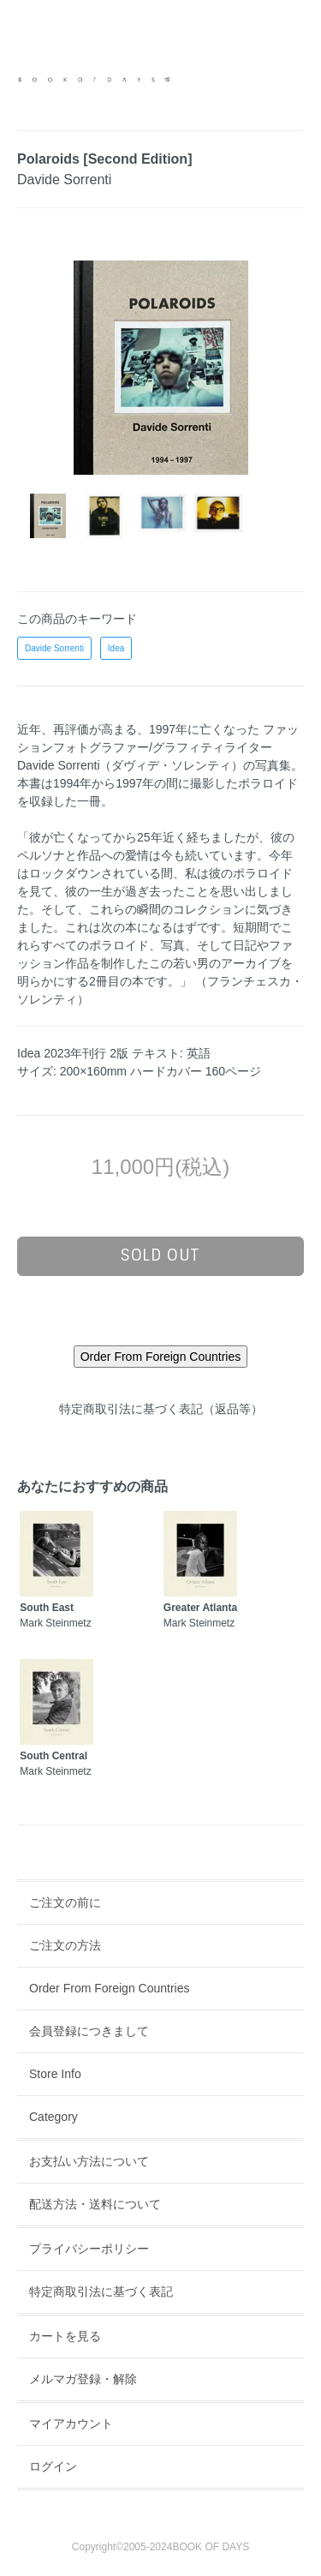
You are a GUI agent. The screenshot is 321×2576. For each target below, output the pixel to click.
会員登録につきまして (89, 2031)
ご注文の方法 (65, 1945)
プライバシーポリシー (89, 2248)
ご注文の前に (65, 1902)
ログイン (53, 2466)
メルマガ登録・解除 (83, 2379)
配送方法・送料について (95, 2204)
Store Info (55, 2074)
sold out (160, 1255)
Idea (116, 648)
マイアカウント (71, 2423)
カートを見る (65, 2336)
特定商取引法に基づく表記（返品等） (161, 1409)
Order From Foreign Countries (109, 1988)
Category (53, 2117)
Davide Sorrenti (54, 648)
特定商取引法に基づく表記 (101, 2291)
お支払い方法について (89, 2161)
